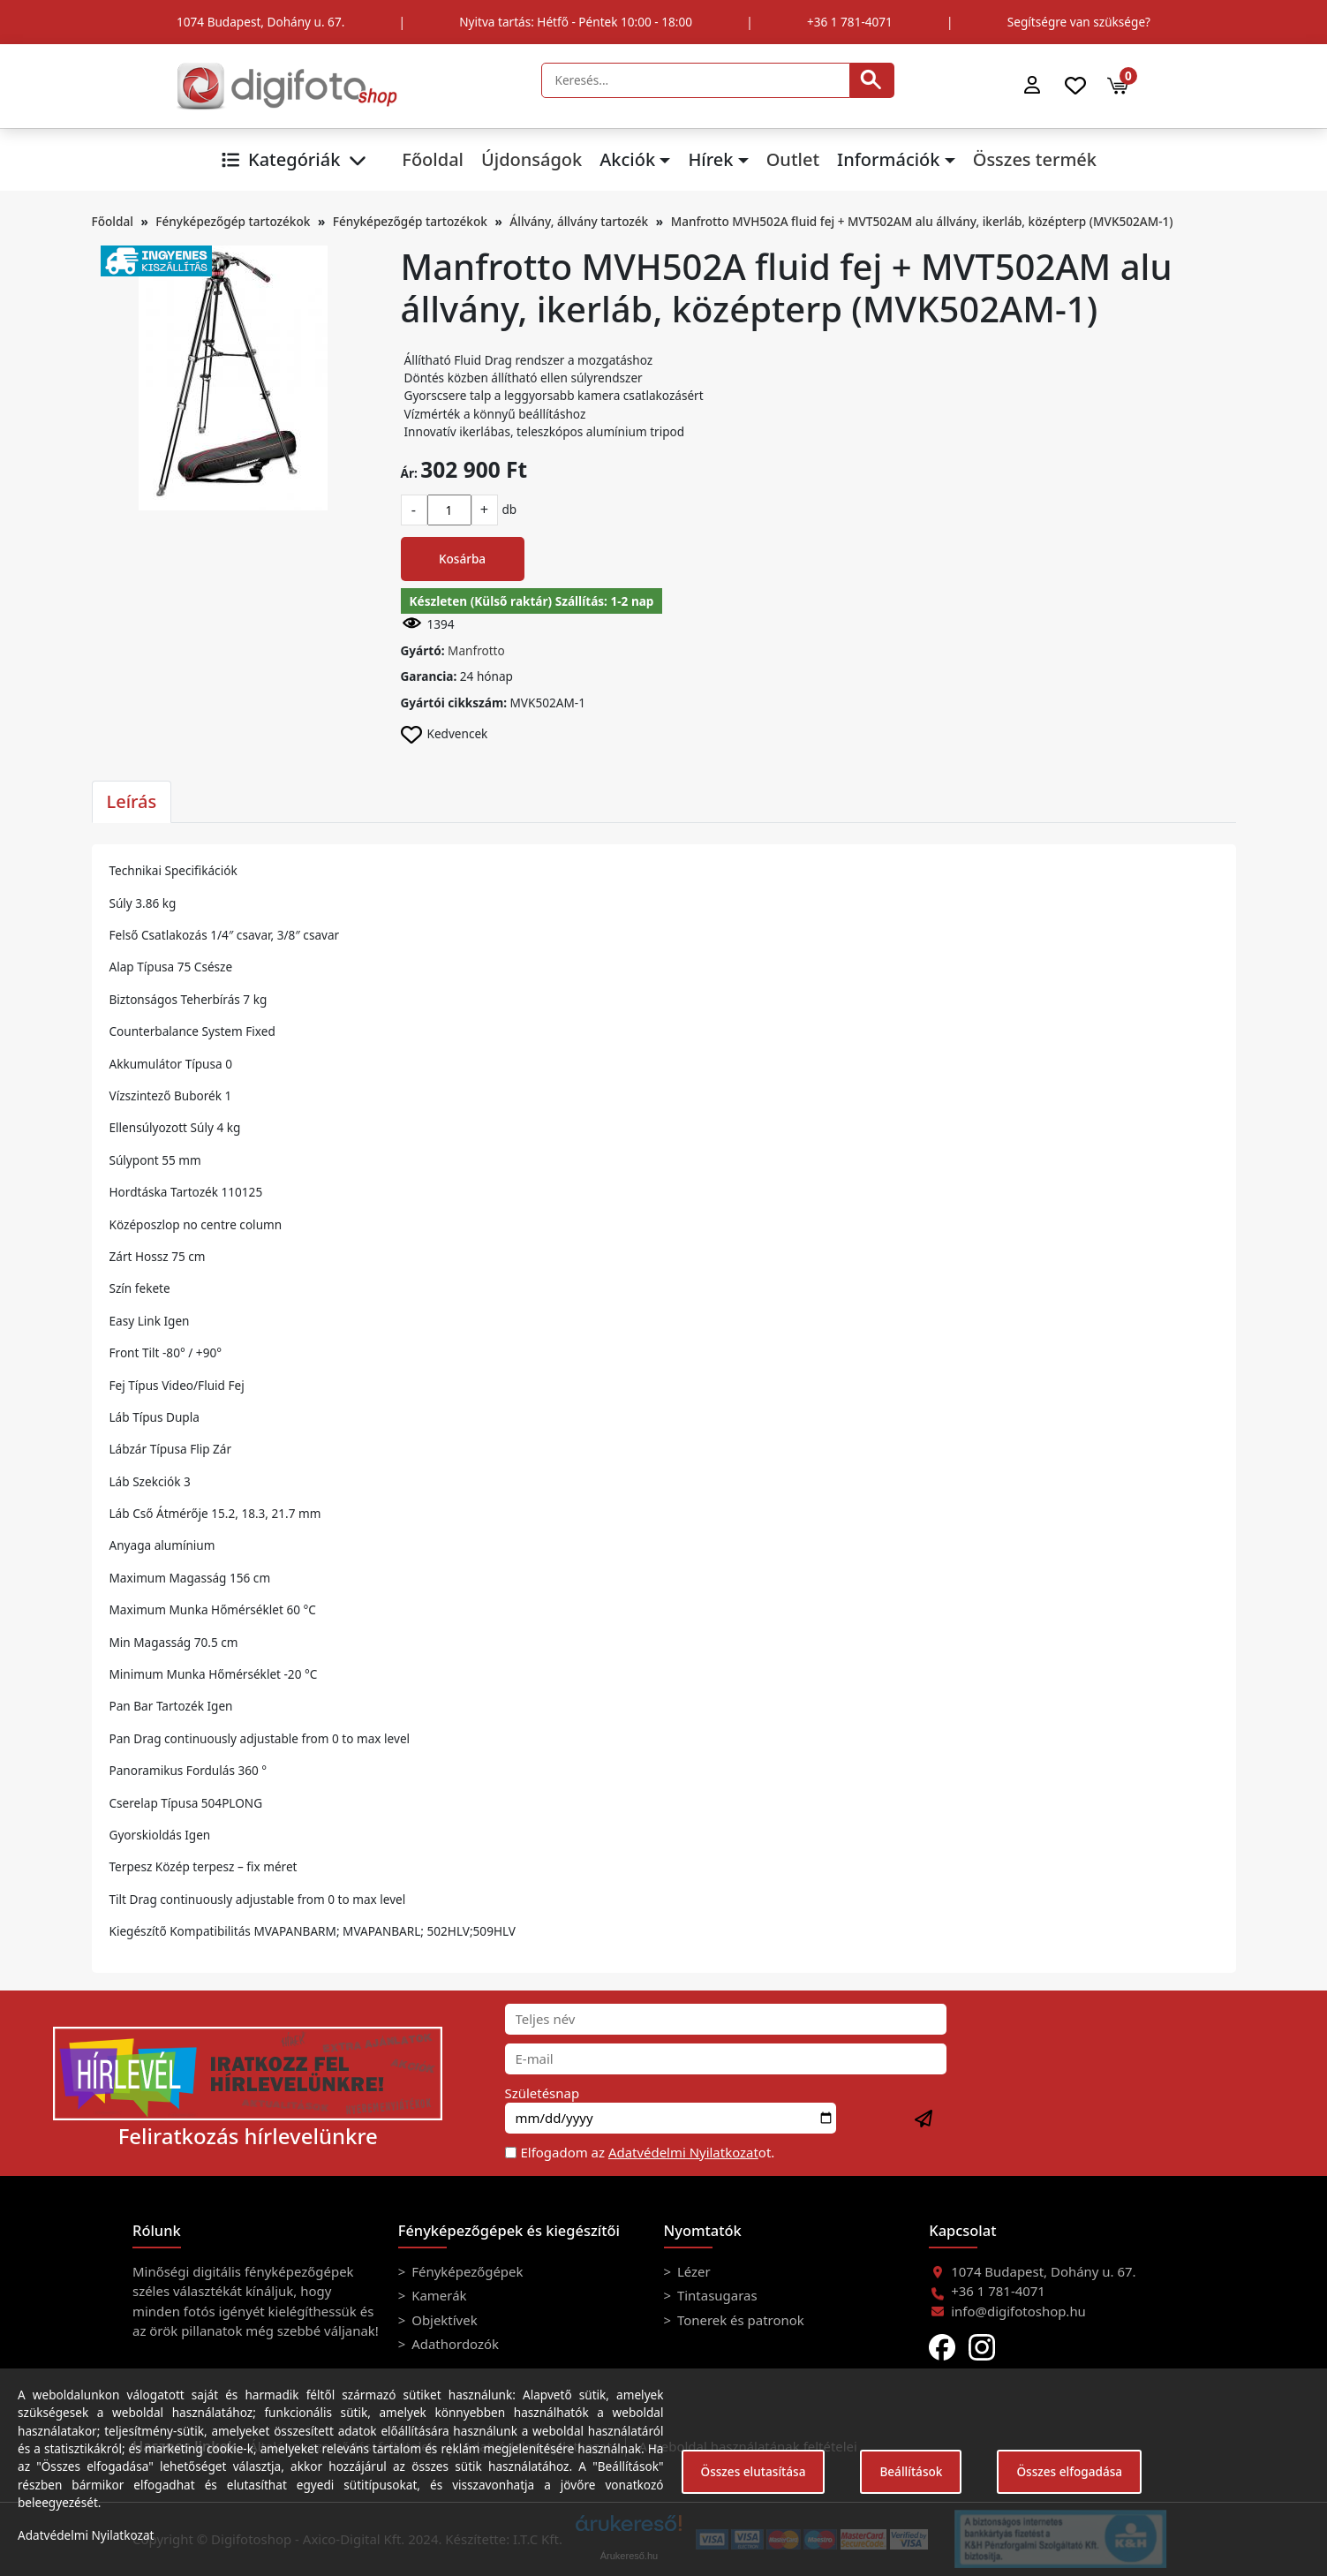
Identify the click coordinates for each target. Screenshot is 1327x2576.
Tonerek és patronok (739, 2320)
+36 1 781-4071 (850, 21)
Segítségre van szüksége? (1078, 21)
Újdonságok (531, 159)
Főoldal (433, 159)
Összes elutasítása (753, 2471)
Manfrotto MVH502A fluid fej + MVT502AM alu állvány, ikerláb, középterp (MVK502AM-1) (922, 221)
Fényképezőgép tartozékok (232, 221)
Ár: (409, 473)
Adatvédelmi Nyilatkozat (683, 2152)
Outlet (792, 159)
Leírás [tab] (132, 801)
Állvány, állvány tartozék (578, 221)
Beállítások (910, 2471)
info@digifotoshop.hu (1018, 2311)
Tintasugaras (716, 2295)
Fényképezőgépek (465, 2271)
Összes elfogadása (1069, 2471)
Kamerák (437, 2295)
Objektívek (442, 2320)
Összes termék (1035, 159)
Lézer (692, 2271)
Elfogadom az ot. (648, 2152)
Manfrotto (476, 650)
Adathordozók (453, 2344)
